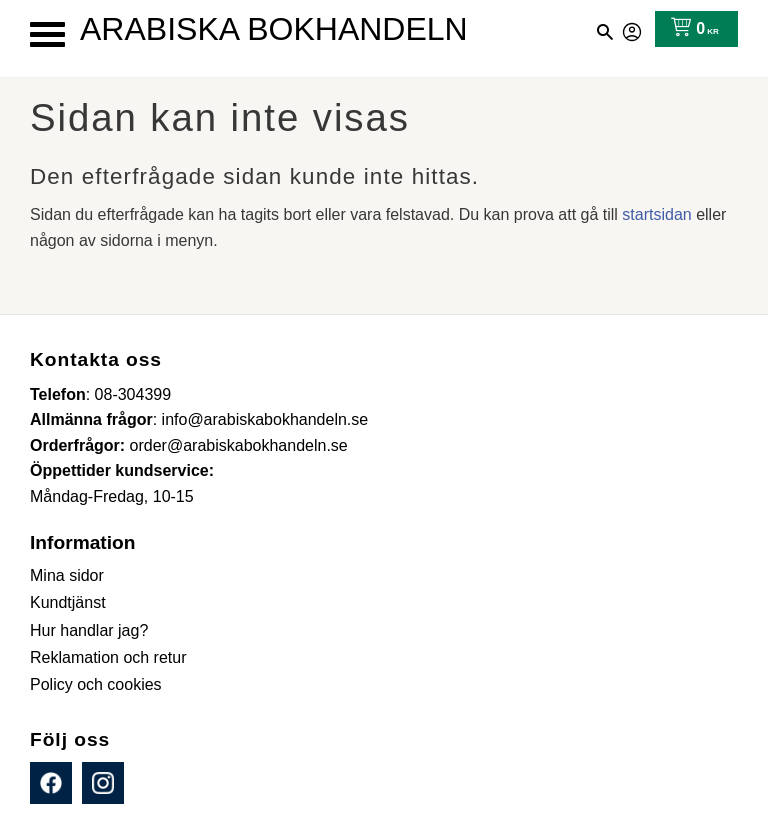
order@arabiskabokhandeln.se (239, 445)
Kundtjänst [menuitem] (68, 602)
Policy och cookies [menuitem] (96, 684)
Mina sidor (633, 29)
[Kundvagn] (690, 29)
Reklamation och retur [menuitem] (108, 657)
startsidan (656, 214)
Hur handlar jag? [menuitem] (89, 630)
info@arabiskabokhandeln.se (265, 419)
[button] (47, 34)
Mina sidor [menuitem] (67, 575)
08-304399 (133, 394)
